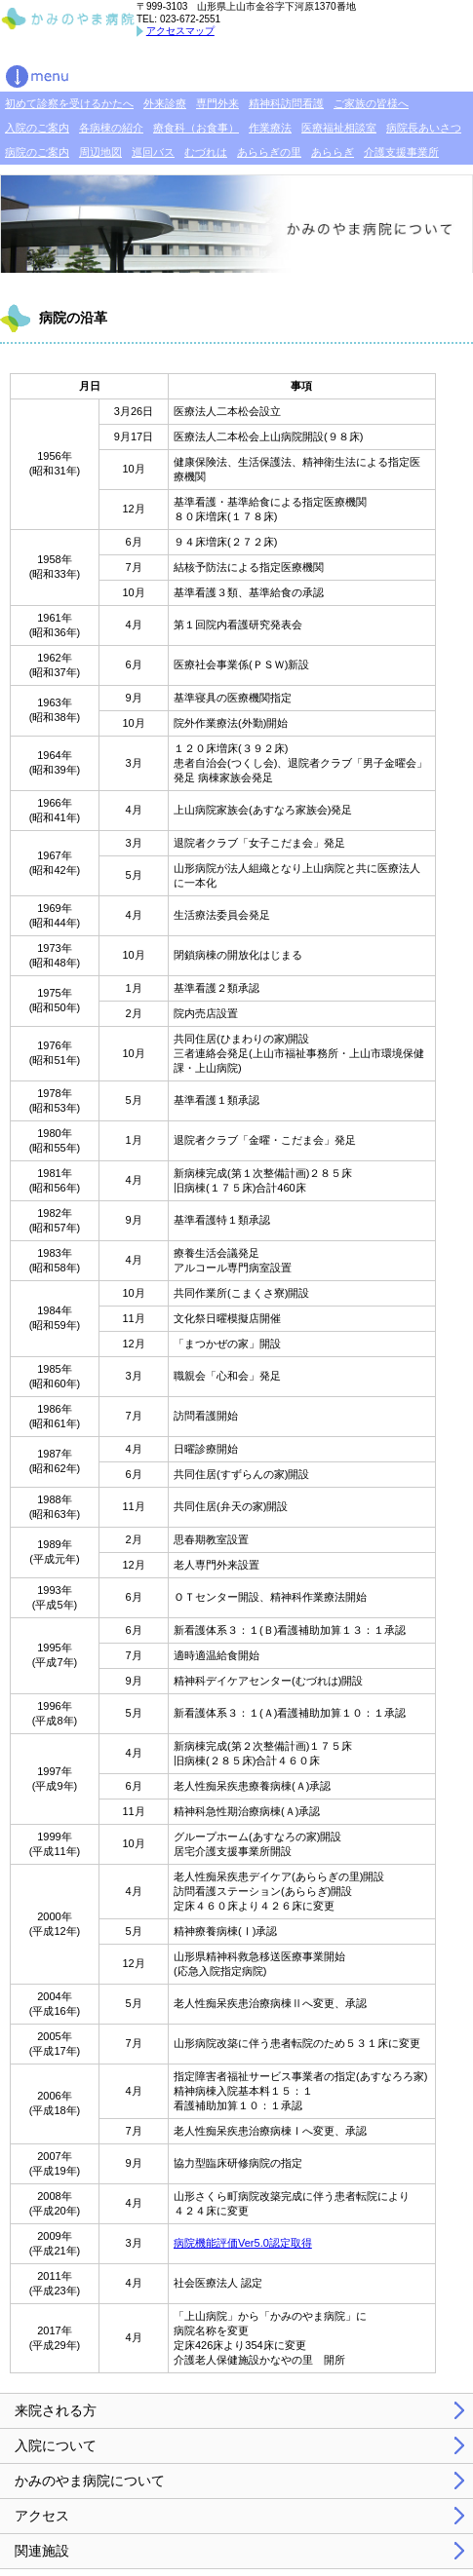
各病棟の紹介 (111, 127)
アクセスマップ (180, 30)
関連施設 (42, 2550)
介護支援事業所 (401, 152)
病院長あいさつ (423, 127)
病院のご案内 (37, 152)
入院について (56, 2445)
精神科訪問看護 (286, 103)
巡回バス (153, 152)
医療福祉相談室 (338, 127)
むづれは (205, 152)
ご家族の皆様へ (371, 103)
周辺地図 (100, 152)
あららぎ (332, 152)
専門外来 (217, 103)
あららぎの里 (269, 152)
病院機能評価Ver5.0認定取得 (243, 2243)
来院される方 (56, 2410)
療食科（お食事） (196, 127)
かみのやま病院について (90, 2480)
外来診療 (164, 103)
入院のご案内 (37, 127)
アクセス (42, 2515)
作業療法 (270, 127)
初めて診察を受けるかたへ (69, 103)
